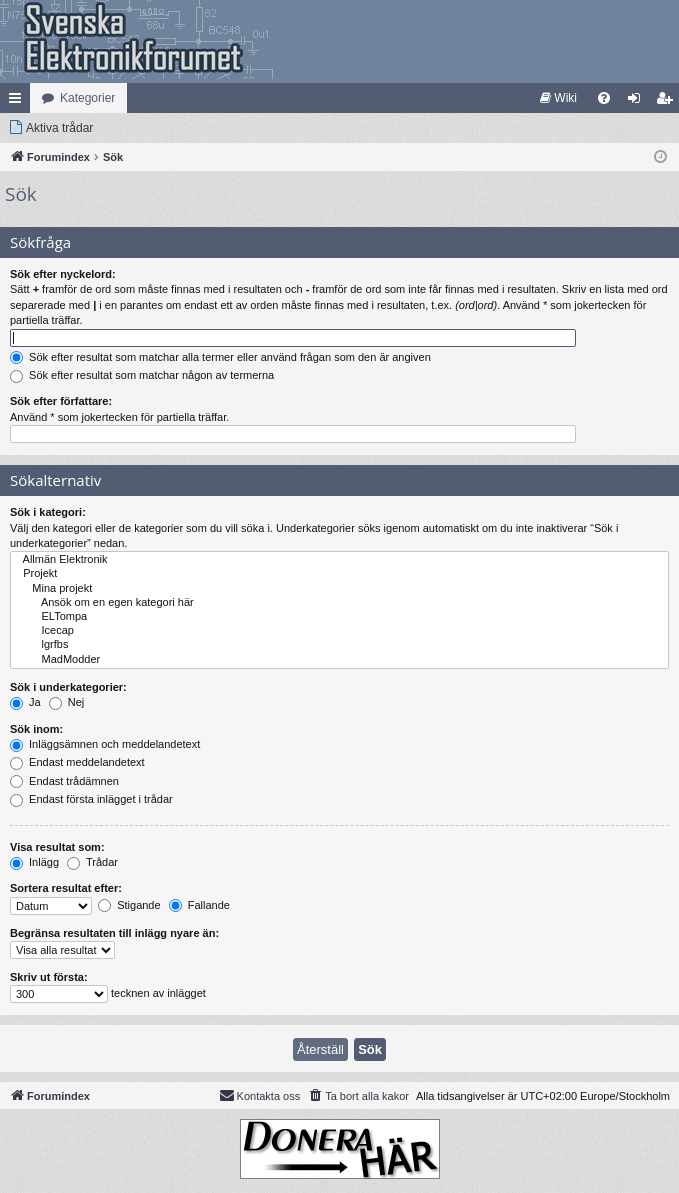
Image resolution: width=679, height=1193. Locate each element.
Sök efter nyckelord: (63, 274)
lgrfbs (339, 645)
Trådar (92, 862)
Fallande (199, 905)
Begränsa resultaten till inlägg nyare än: (114, 933)
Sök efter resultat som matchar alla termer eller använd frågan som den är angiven (220, 357)
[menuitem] (558, 98)
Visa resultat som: (57, 847)
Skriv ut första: (49, 977)
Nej (67, 702)
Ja (25, 702)
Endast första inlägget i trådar (91, 799)
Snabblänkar (19, 102)
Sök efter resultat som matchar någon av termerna (142, 375)
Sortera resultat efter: (66, 888)
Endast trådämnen (64, 781)
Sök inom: (36, 729)
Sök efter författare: (61, 401)
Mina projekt (339, 589)
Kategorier (87, 98)
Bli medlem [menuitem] (668, 102)
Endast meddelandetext (77, 762)
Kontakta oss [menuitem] (260, 1095)
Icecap (339, 631)
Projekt (339, 574)
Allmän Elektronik (339, 560)
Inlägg (34, 862)
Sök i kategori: (48, 512)
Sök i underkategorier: (68, 687)
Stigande (129, 905)
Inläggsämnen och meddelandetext (105, 744)
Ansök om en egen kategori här (339, 603)
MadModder (339, 660)
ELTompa (339, 617)
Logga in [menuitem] (638, 102)
